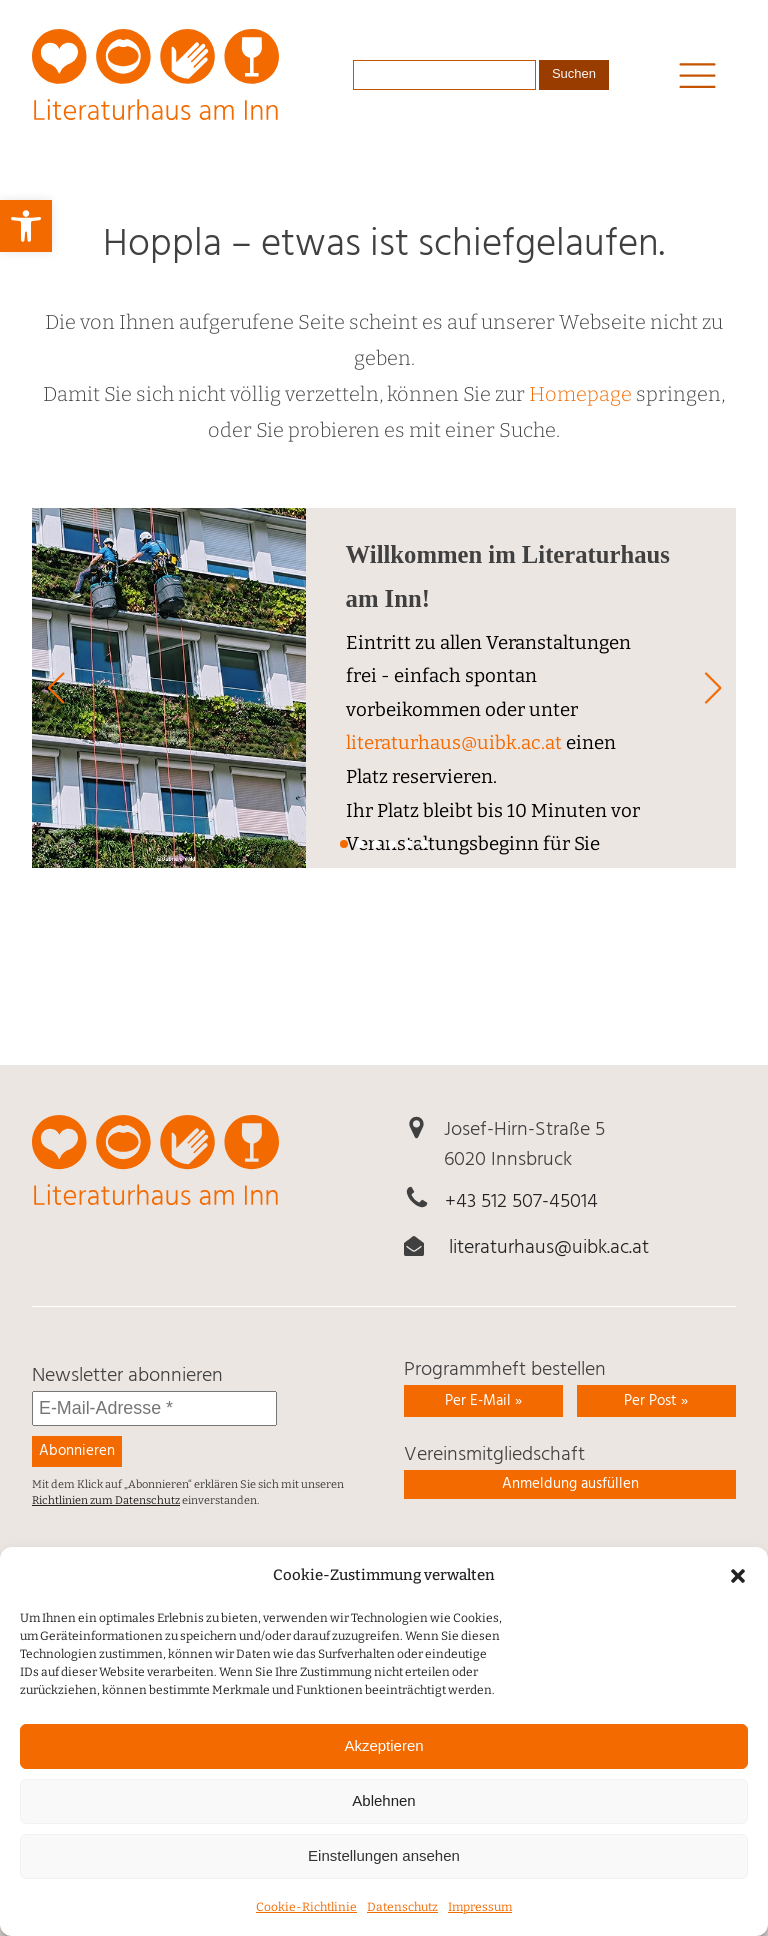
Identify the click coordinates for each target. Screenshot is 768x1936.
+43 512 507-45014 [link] (521, 1202)
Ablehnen (383, 1824)
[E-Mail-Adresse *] (154, 1408)
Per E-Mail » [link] (483, 1401)
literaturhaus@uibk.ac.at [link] (454, 743)
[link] (26, 226)
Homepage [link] (580, 394)
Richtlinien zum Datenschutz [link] (106, 1500)
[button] (738, 1599)
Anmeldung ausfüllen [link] (570, 1484)
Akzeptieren (383, 1769)
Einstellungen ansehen (384, 1879)
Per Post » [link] (656, 1401)
